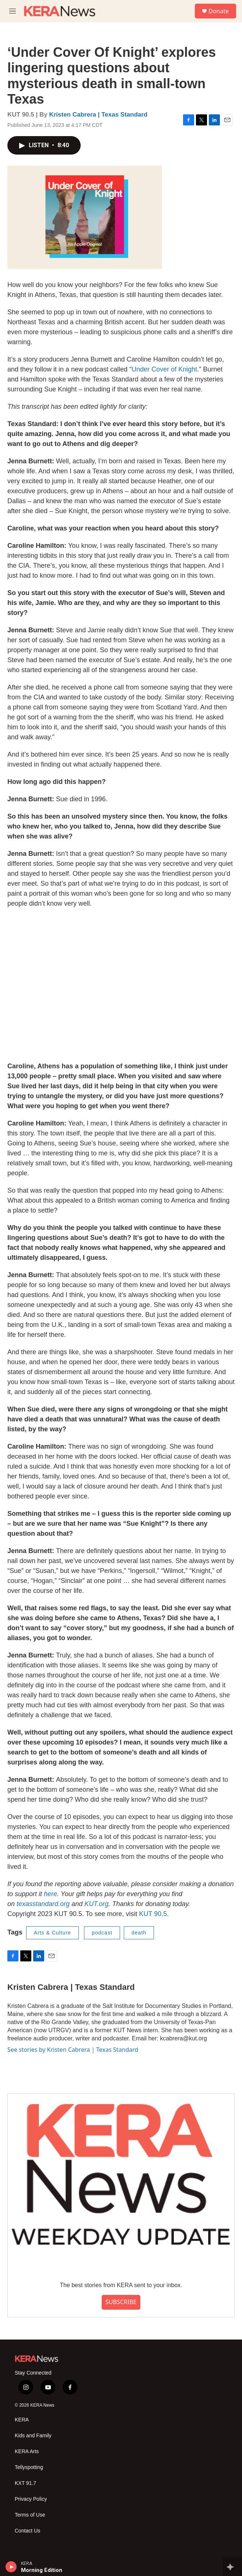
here (50, 1894)
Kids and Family (33, 2435)
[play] (11, 2566)
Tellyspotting (29, 2467)
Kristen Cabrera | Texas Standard (98, 114)
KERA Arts (27, 2451)
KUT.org (96, 1904)
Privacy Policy (31, 2499)
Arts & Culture (52, 1933)
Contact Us (27, 2531)
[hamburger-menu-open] (12, 11)
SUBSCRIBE (120, 2302)
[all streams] (232, 2567)
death (138, 1933)
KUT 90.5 (153, 1914)
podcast (102, 1933)
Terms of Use (30, 2515)
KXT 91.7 (25, 2483)
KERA (22, 2420)
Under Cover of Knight (164, 369)
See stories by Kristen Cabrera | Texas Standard (72, 2050)
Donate (218, 11)
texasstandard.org (43, 1904)
